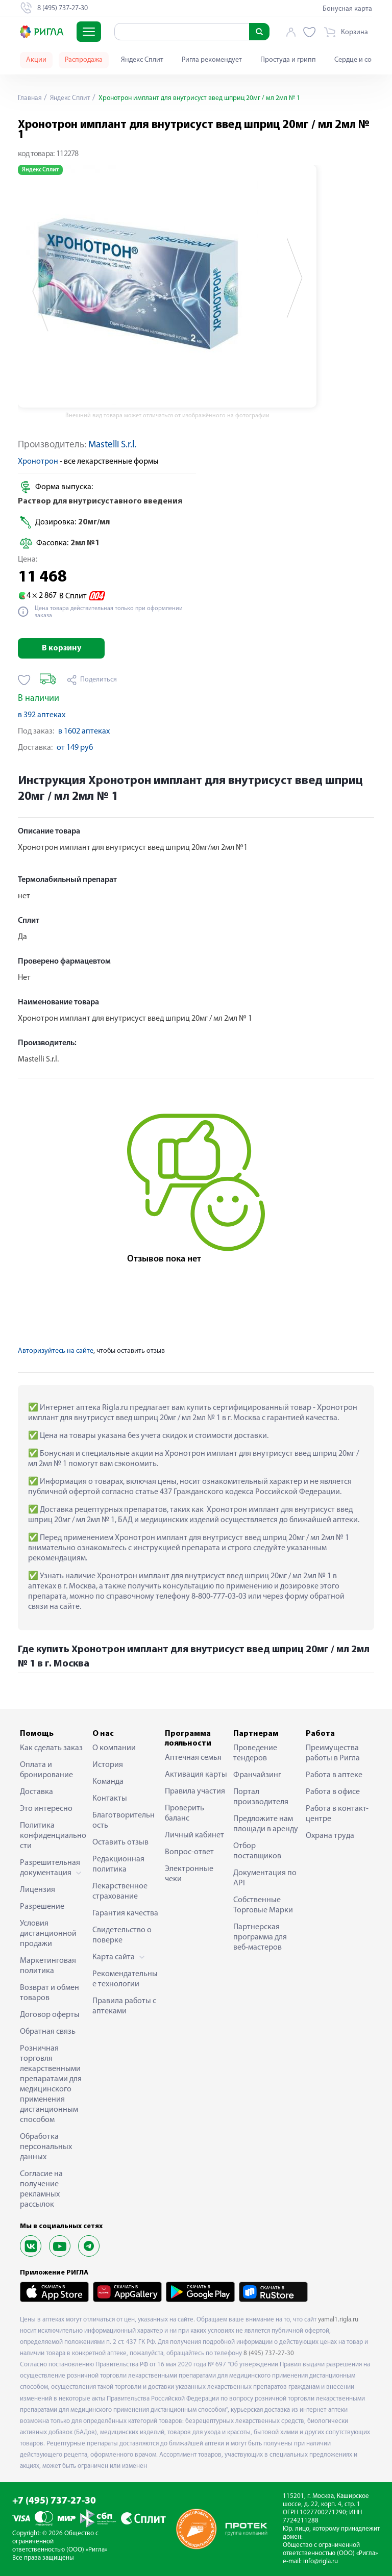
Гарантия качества (125, 1913)
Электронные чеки (189, 1874)
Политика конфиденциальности (53, 1836)
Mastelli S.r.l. (112, 445)
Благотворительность (123, 1820)
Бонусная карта (347, 9)
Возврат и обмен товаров (49, 1993)
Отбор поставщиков (257, 1851)
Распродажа (84, 60)
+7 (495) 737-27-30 (54, 2501)
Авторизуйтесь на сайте (55, 1351)
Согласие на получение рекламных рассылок (41, 2189)
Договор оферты (50, 2015)
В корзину (61, 648)
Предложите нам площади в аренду (265, 1824)
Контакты (109, 1799)
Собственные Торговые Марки (263, 1905)
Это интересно (46, 1809)
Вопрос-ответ (189, 1852)
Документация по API (265, 1878)
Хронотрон (38, 462)
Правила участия (195, 1791)
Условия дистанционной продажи (48, 1934)
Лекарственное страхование (120, 1891)
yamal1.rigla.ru (338, 2319)
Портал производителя (260, 1797)
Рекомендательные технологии (125, 1979)
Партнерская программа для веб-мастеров (260, 1937)
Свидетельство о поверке (122, 1935)
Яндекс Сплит (142, 60)
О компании (114, 1748)
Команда (108, 1782)
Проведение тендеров (255, 1753)
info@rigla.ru (320, 2561)
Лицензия (37, 1890)
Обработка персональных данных (46, 2147)
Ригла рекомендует (212, 60)
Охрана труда (330, 1836)
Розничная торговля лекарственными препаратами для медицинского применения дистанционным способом (51, 2084)
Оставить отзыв (120, 1842)
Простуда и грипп (288, 60)
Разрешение (42, 1907)
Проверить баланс (184, 1813)
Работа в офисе (333, 1792)
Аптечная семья (193, 1758)
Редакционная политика (118, 1864)
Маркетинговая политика (48, 1966)
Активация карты (196, 1775)
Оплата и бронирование (46, 1770)
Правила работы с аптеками (124, 2006)
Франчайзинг (257, 1775)
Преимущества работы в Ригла (333, 1753)
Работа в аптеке (334, 1775)
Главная (30, 98)
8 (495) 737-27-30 (268, 2353)
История (107, 1765)
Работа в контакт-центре (337, 1814)
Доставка (36, 1792)
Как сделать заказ (51, 1748)
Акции (36, 60)
